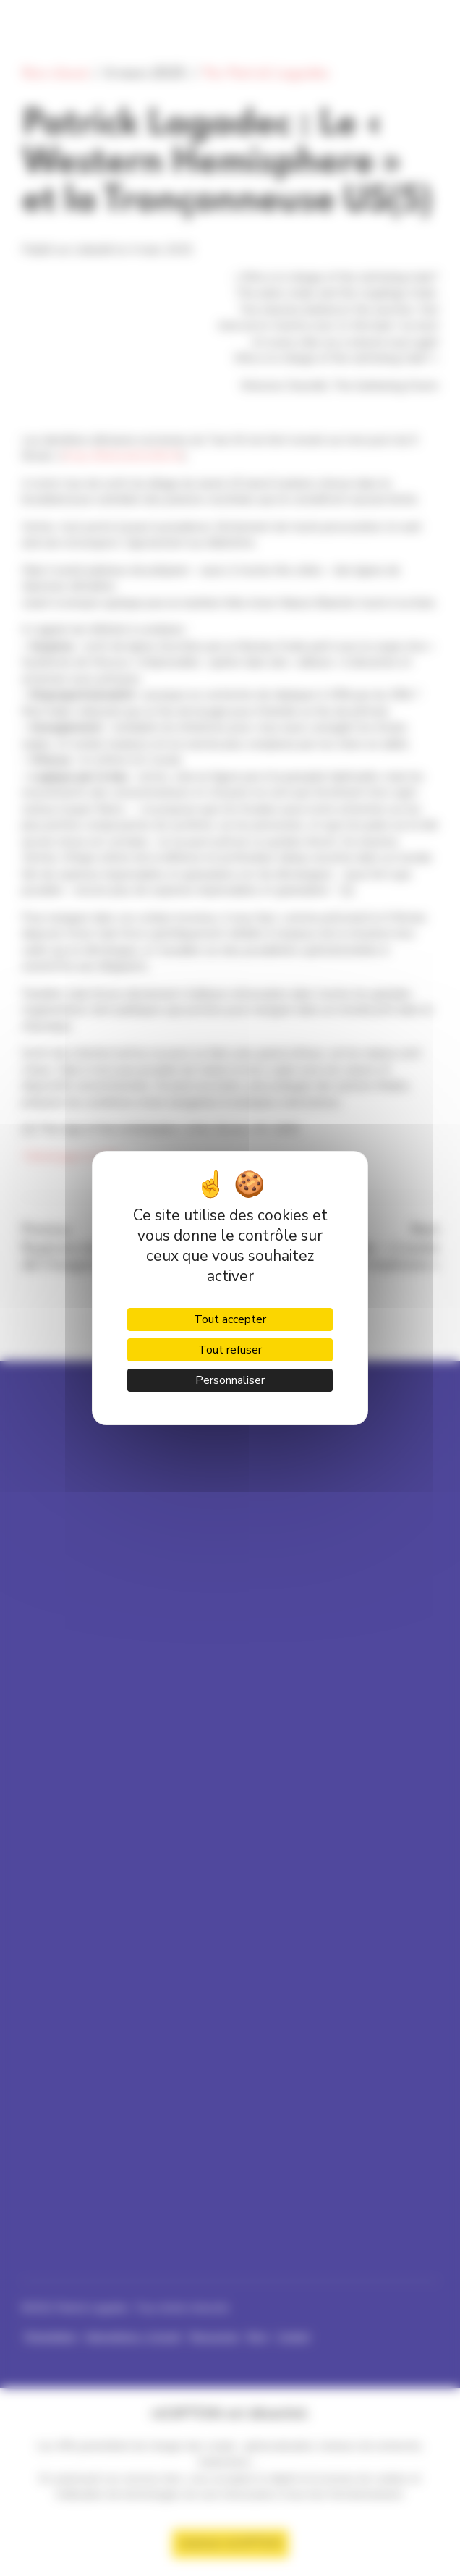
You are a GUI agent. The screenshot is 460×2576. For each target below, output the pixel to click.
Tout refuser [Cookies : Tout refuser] (230, 1350)
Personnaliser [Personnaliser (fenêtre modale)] (230, 1380)
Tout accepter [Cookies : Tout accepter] (230, 1319)
